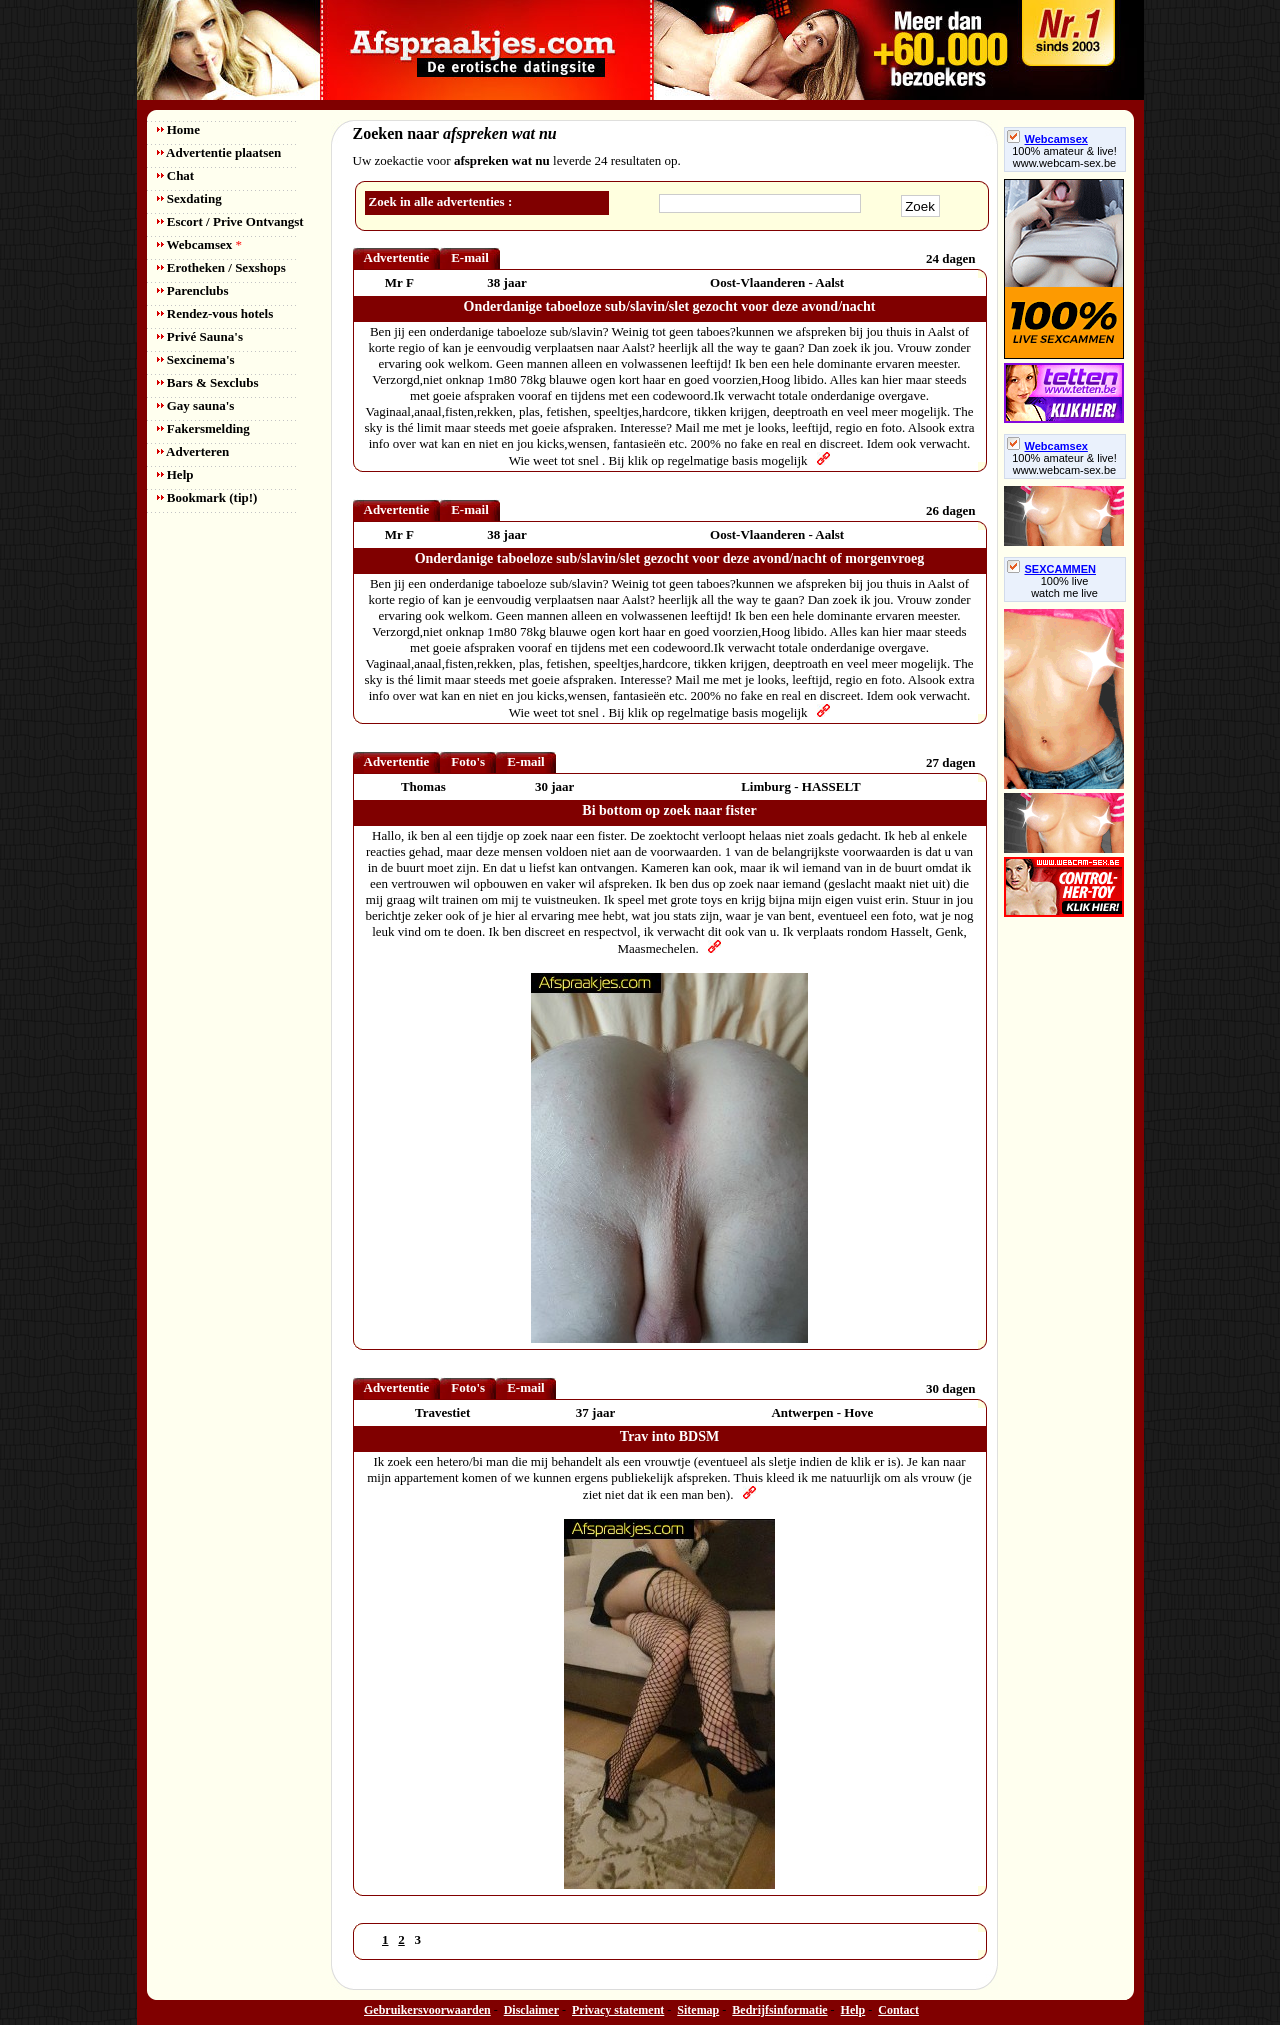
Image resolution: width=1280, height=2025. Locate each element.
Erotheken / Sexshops (221, 267)
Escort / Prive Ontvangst (230, 221)
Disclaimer (531, 2010)
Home (178, 129)
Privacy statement (618, 2010)
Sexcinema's (196, 359)
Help (175, 474)
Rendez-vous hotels (215, 313)
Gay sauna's (196, 405)
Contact (898, 2010)
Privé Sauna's (200, 336)
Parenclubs (193, 290)
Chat (176, 175)
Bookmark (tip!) (207, 497)
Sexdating (189, 198)
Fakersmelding (203, 428)
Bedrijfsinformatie (779, 2010)
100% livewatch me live (1064, 587)
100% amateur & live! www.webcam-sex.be (1064, 157)
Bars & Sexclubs (208, 382)
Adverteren (193, 451)
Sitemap (698, 2010)
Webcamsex (199, 244)
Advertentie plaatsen (219, 152)
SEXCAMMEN (1052, 569)
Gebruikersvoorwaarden (427, 2010)
